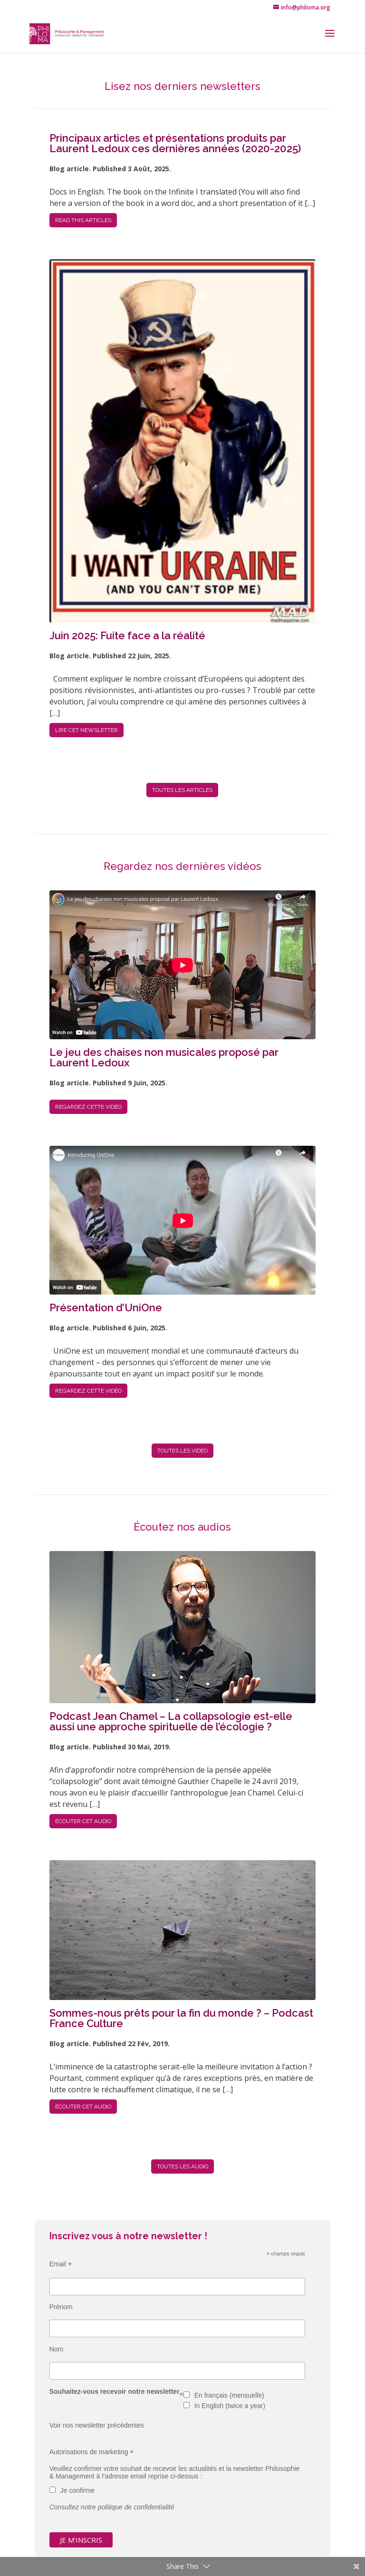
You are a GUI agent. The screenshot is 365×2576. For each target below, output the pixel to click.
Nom (56, 2349)
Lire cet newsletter (86, 730)
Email (60, 2264)
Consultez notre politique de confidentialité (111, 2507)
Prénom (61, 2307)
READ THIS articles (83, 220)
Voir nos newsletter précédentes (96, 2425)
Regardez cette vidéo (88, 1106)
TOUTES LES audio (182, 2166)
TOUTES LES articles (182, 790)
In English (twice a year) (229, 2406)
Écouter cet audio (83, 1821)
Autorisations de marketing (91, 2452)
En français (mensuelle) (229, 2395)
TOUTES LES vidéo (182, 1450)
